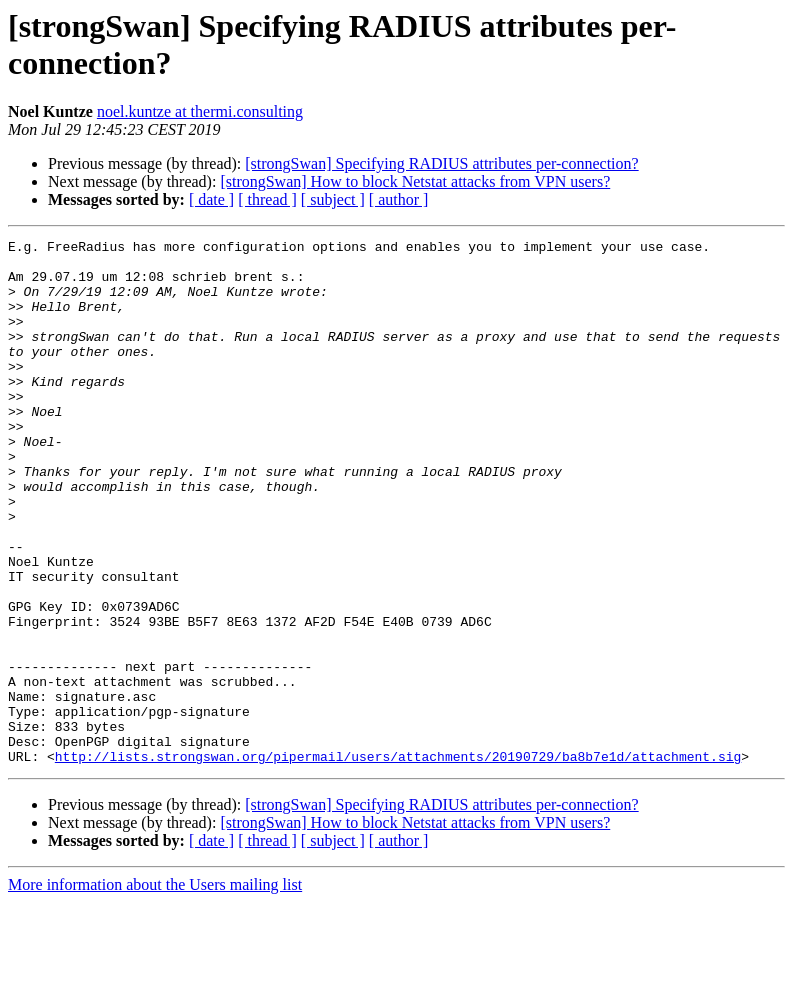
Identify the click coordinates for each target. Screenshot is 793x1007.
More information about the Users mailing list (155, 989)
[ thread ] (267, 199)
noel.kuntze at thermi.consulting (200, 111)
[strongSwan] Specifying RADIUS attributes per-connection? (441, 163)
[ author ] (399, 199)
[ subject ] (333, 199)
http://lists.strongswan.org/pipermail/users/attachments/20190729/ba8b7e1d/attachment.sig (398, 861)
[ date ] (211, 199)
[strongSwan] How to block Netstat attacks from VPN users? (415, 181)
